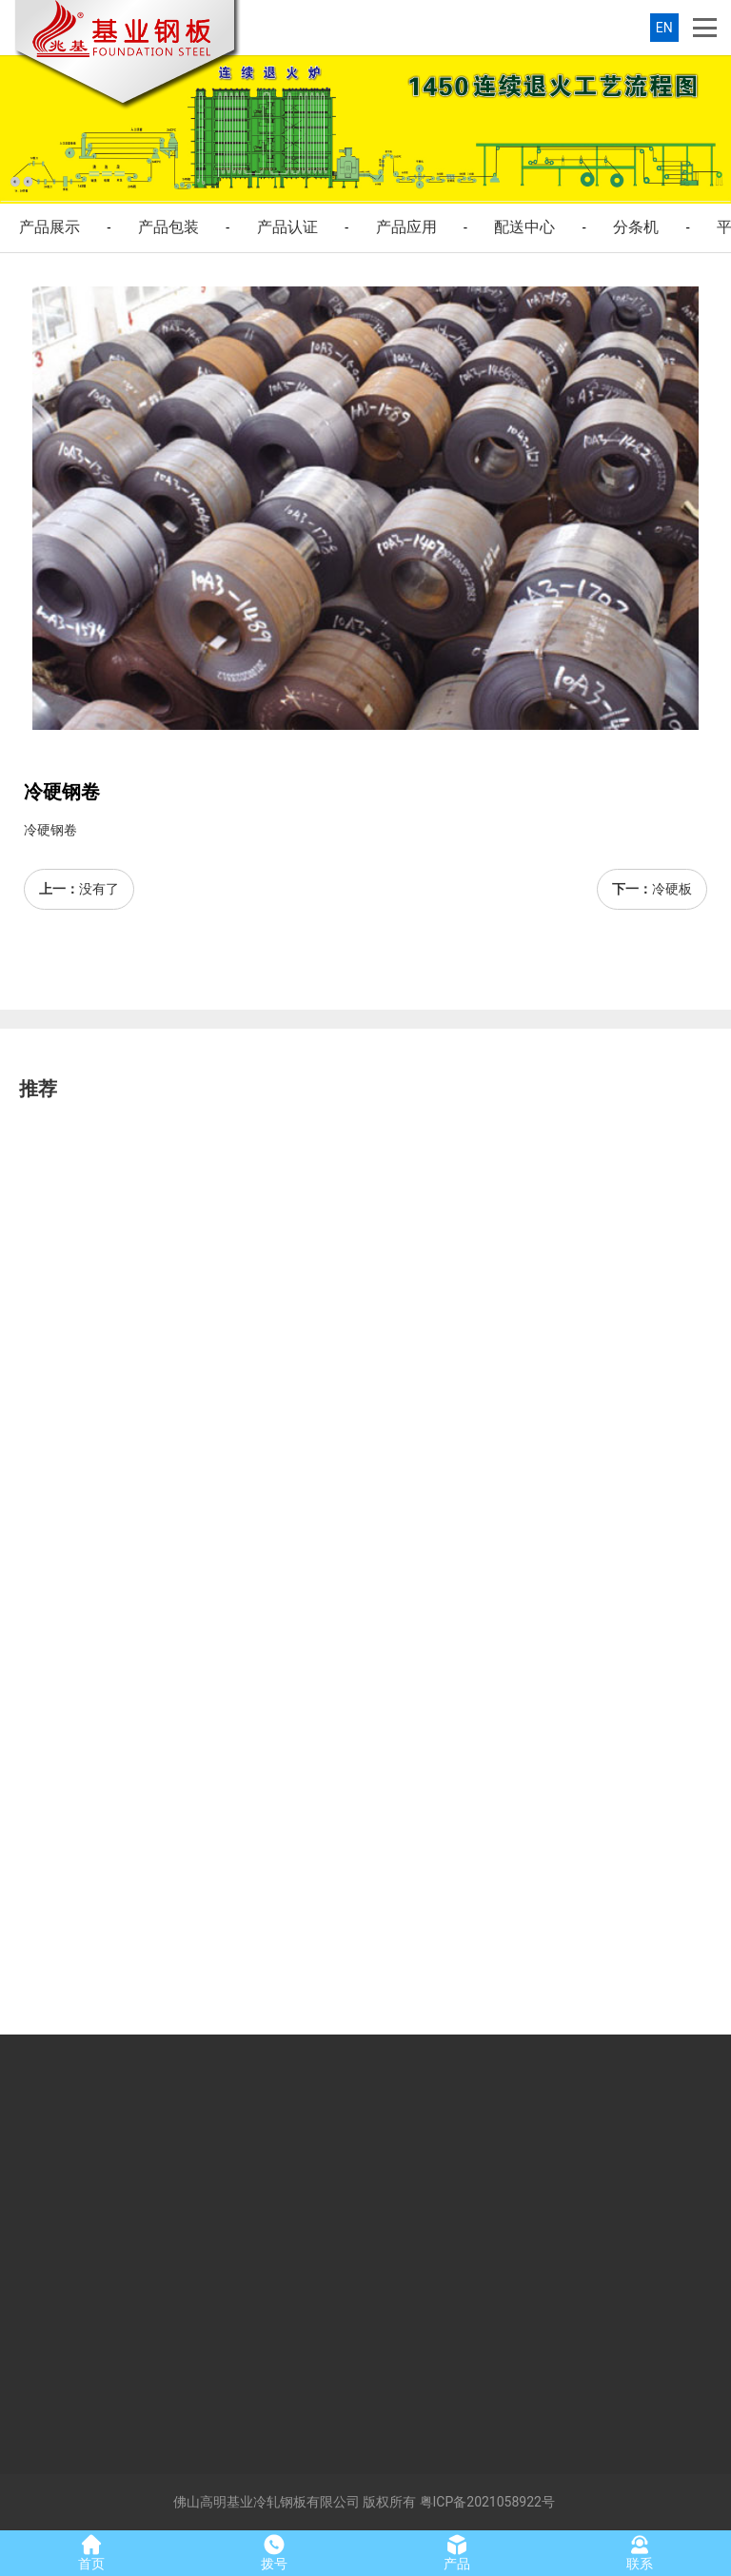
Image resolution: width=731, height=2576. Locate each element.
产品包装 (168, 227)
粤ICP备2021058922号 (487, 2501)
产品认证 (287, 227)
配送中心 (524, 227)
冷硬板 (672, 888)
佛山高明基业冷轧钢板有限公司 (266, 2501)
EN (664, 27)
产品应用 (406, 227)
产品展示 (49, 227)
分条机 (636, 227)
